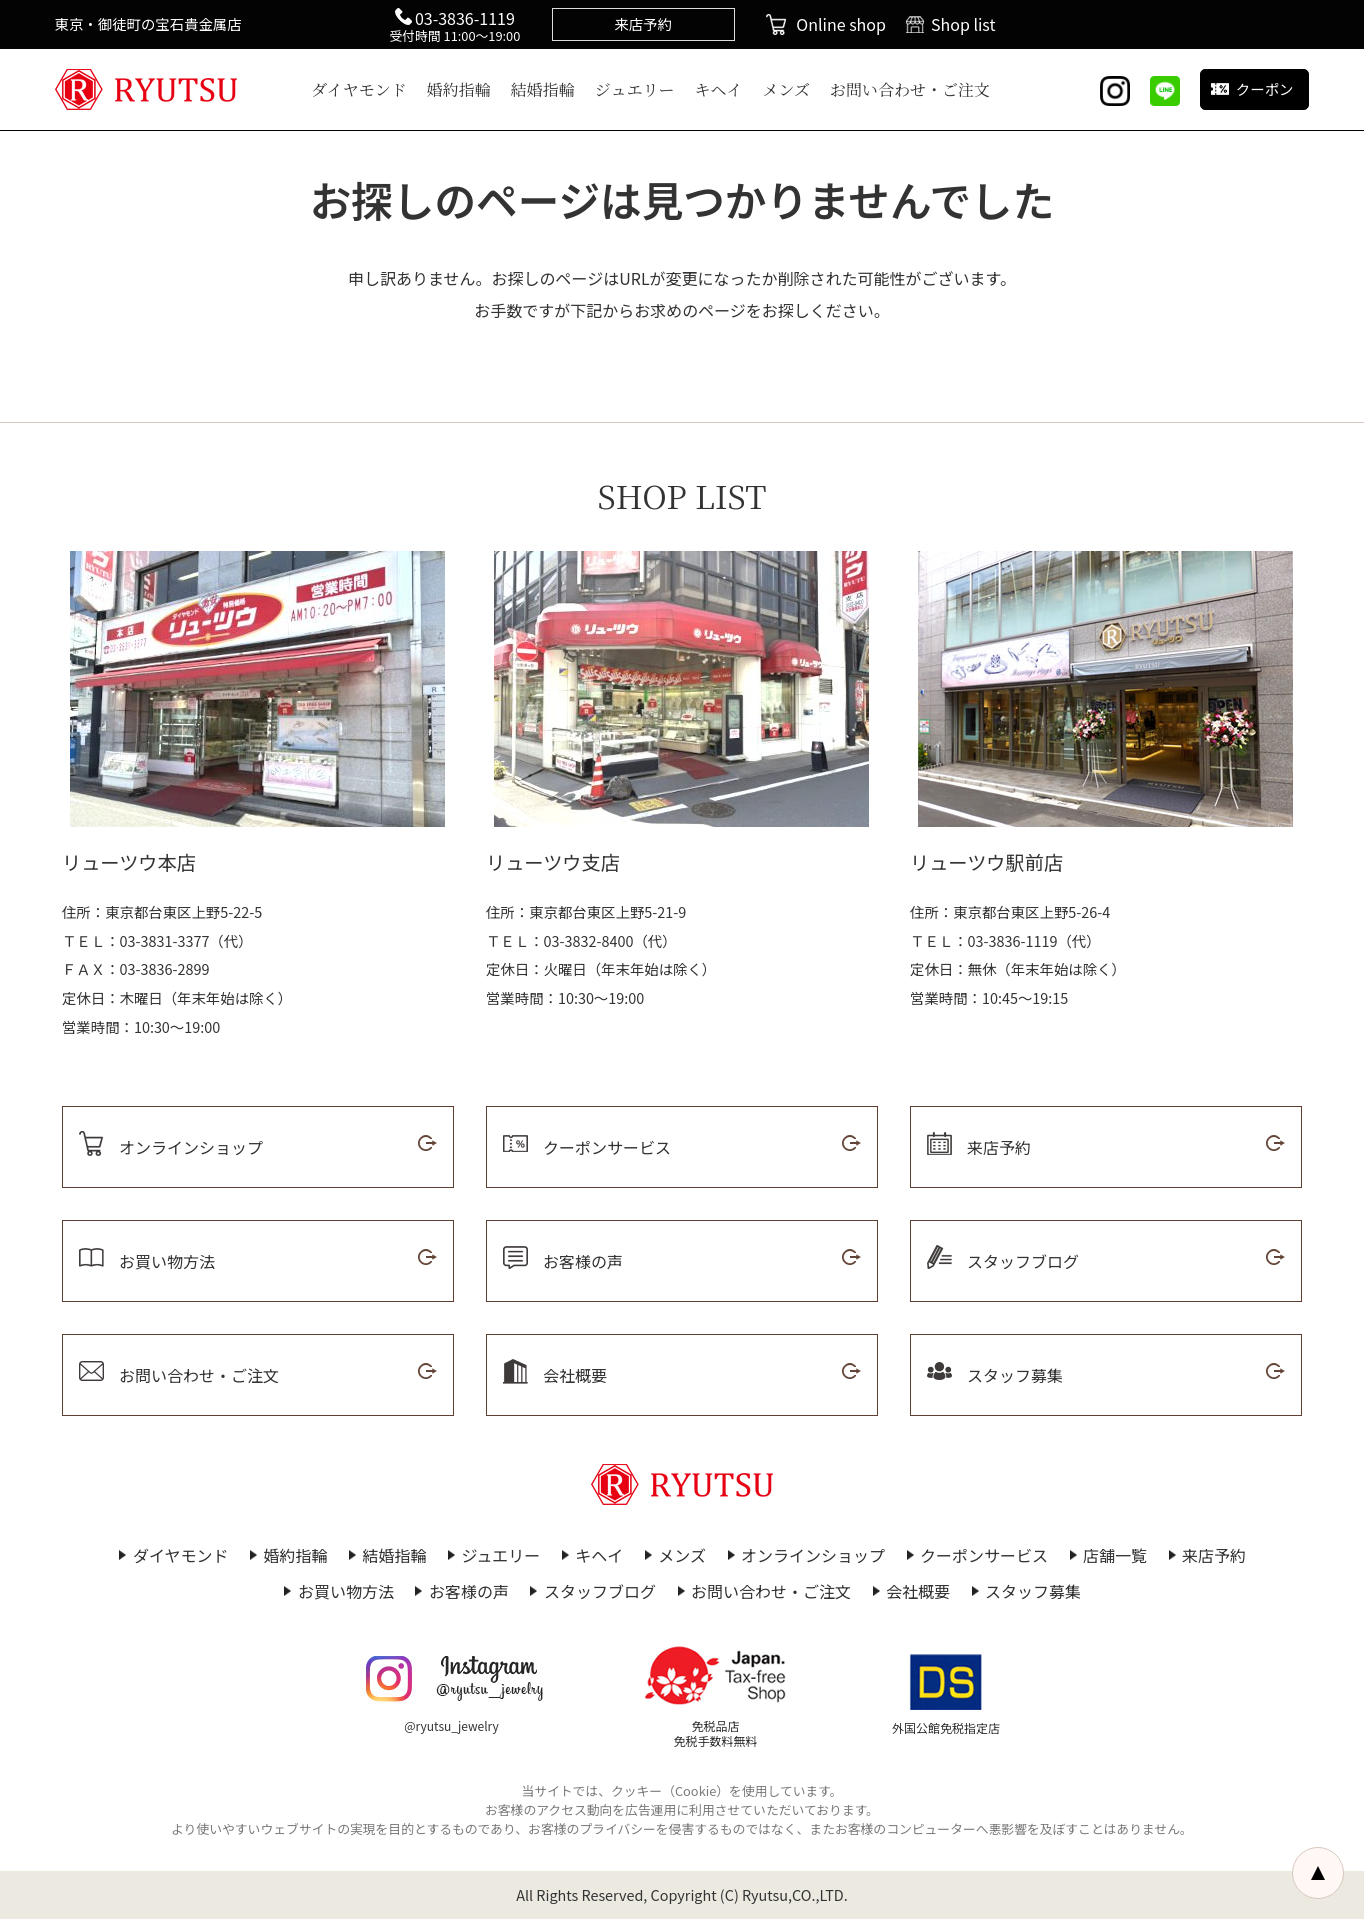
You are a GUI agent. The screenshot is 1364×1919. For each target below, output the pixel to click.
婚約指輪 (459, 89)
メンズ (787, 89)
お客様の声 (469, 1591)
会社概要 (918, 1591)
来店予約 (1214, 1555)
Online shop (841, 24)
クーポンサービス (984, 1555)
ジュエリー (635, 89)
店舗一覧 (1115, 1555)
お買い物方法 (346, 1591)
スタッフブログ (600, 1591)
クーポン (1265, 88)
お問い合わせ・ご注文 (910, 89)
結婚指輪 (543, 89)
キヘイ (719, 89)
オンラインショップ (813, 1555)
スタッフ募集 (1033, 1591)
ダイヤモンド (359, 89)
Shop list (963, 24)
